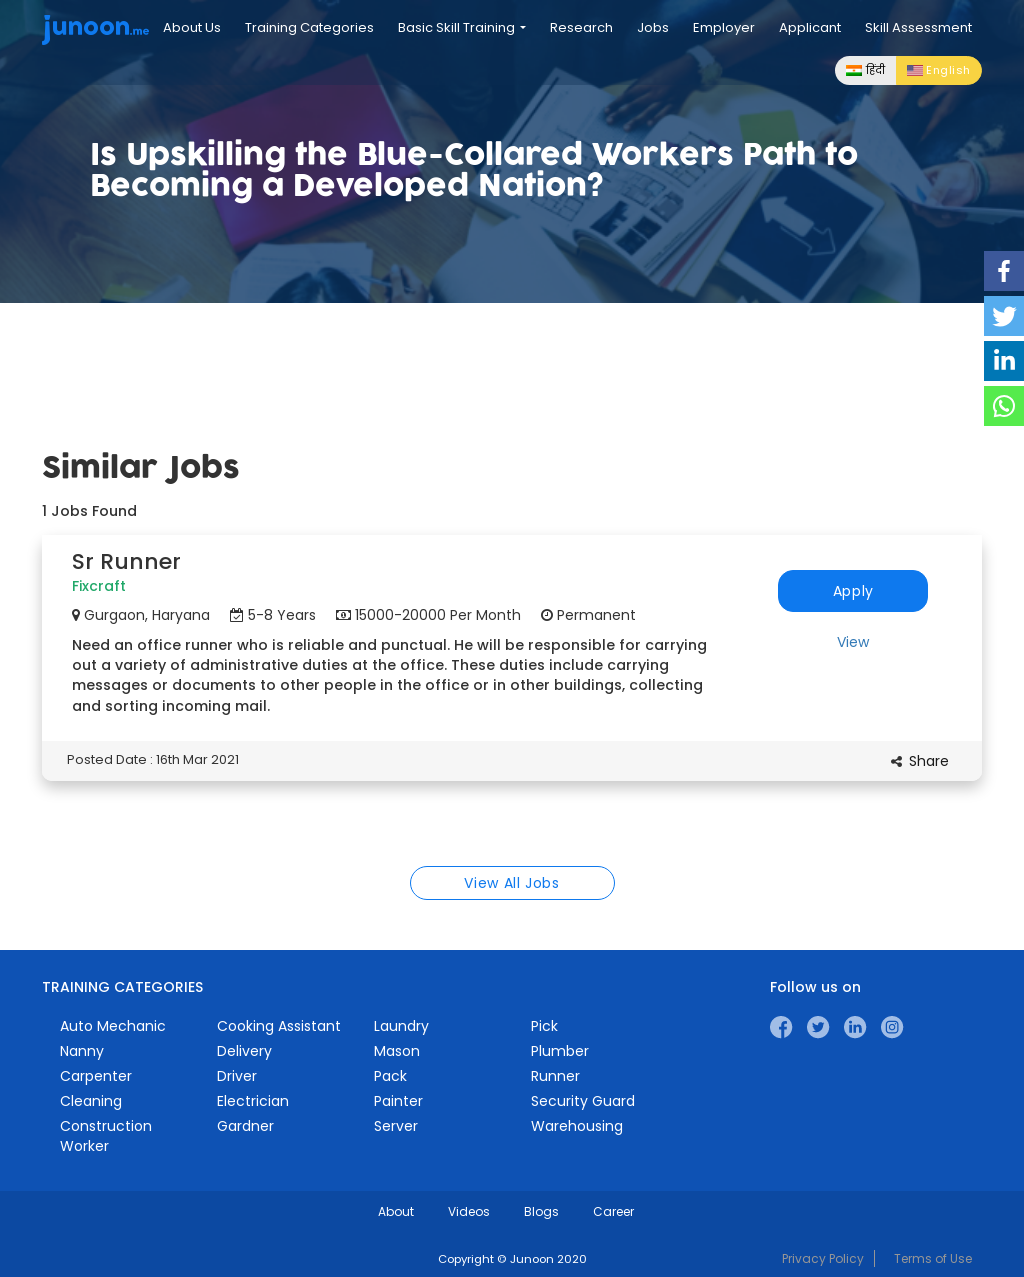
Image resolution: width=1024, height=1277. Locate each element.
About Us (192, 28)
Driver (237, 1076)
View (853, 642)
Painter (398, 1101)
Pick (544, 1026)
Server (396, 1126)
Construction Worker (106, 1136)
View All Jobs (512, 883)
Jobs (653, 28)
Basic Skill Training (462, 28)
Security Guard (583, 1101)
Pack (390, 1076)
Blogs (541, 1211)
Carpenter (96, 1076)
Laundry (401, 1026)
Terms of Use (933, 1258)
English (939, 70)
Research (581, 28)
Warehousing (577, 1126)
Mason (397, 1051)
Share (929, 761)
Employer (724, 28)
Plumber (560, 1051)
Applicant (810, 28)
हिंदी (866, 70)
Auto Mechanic (113, 1026)
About (396, 1211)
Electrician (253, 1101)
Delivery (244, 1051)
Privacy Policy (823, 1258)
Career (613, 1211)
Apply (853, 591)
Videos (469, 1211)
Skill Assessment (918, 28)
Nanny (82, 1051)
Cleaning (91, 1101)
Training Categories (309, 28)
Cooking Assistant (279, 1026)
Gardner (245, 1126)
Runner (555, 1076)
